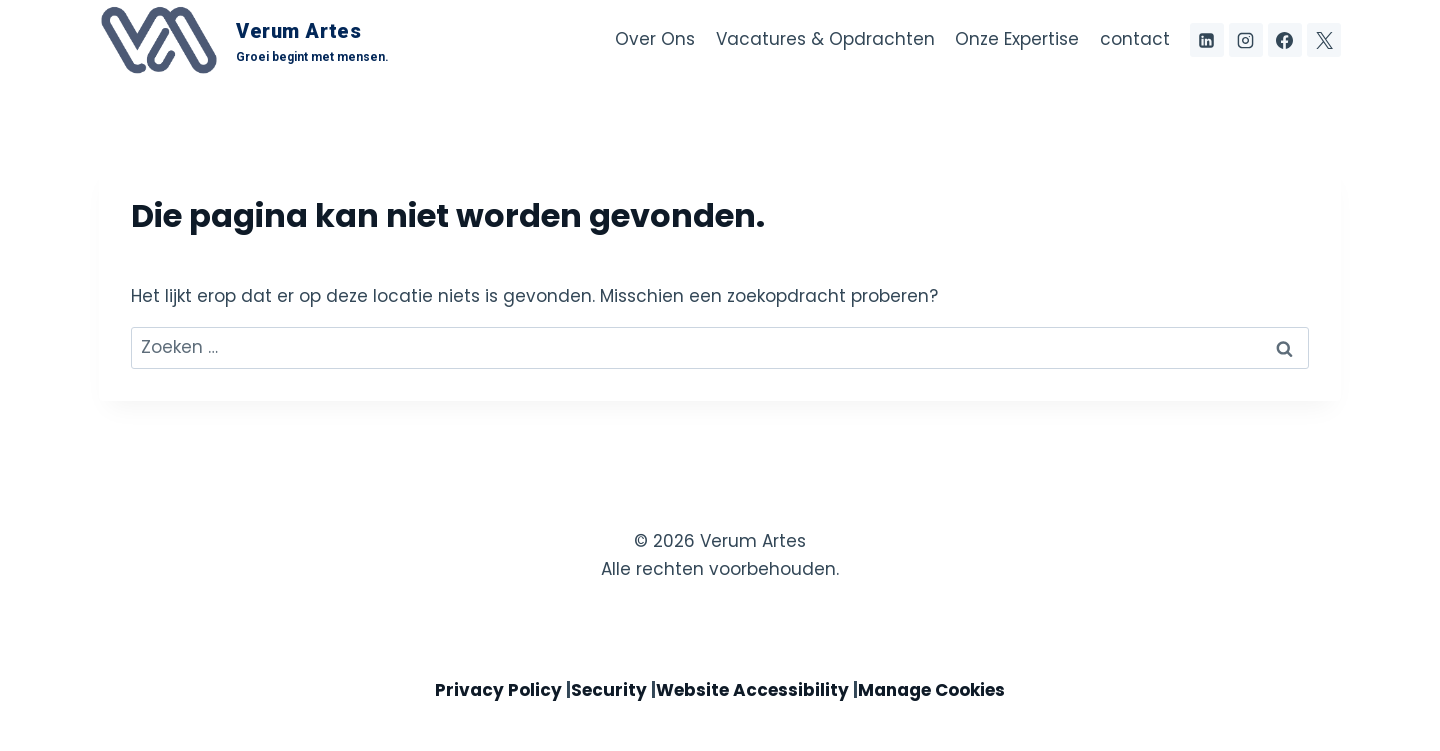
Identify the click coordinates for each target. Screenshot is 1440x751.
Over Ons (655, 39)
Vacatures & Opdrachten (825, 39)
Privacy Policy (498, 690)
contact (1135, 39)
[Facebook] (1285, 40)
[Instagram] (1246, 40)
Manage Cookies (931, 690)
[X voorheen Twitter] (1324, 40)
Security (609, 690)
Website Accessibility (752, 690)
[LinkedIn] (1207, 40)
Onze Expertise (1017, 39)
